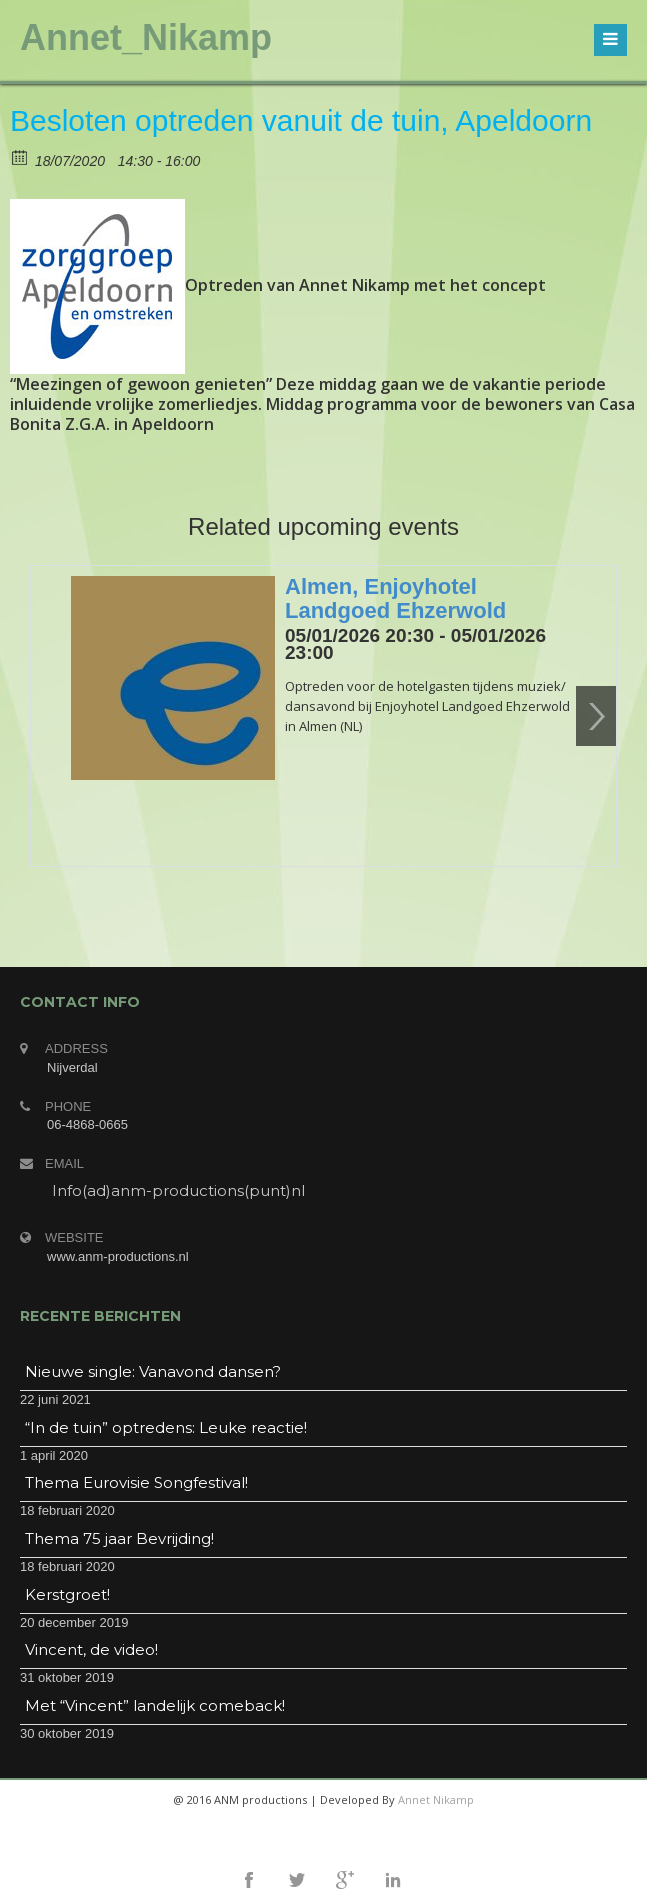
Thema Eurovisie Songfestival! (136, 1482)
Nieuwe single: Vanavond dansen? (153, 1371)
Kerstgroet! (67, 1594)
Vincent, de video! (91, 1649)
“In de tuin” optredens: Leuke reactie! (166, 1427)
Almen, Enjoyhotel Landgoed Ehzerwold (395, 598)
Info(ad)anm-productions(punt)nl (178, 1190)
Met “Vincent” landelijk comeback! (155, 1705)
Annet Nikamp (436, 1799)
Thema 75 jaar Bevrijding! (119, 1538)
